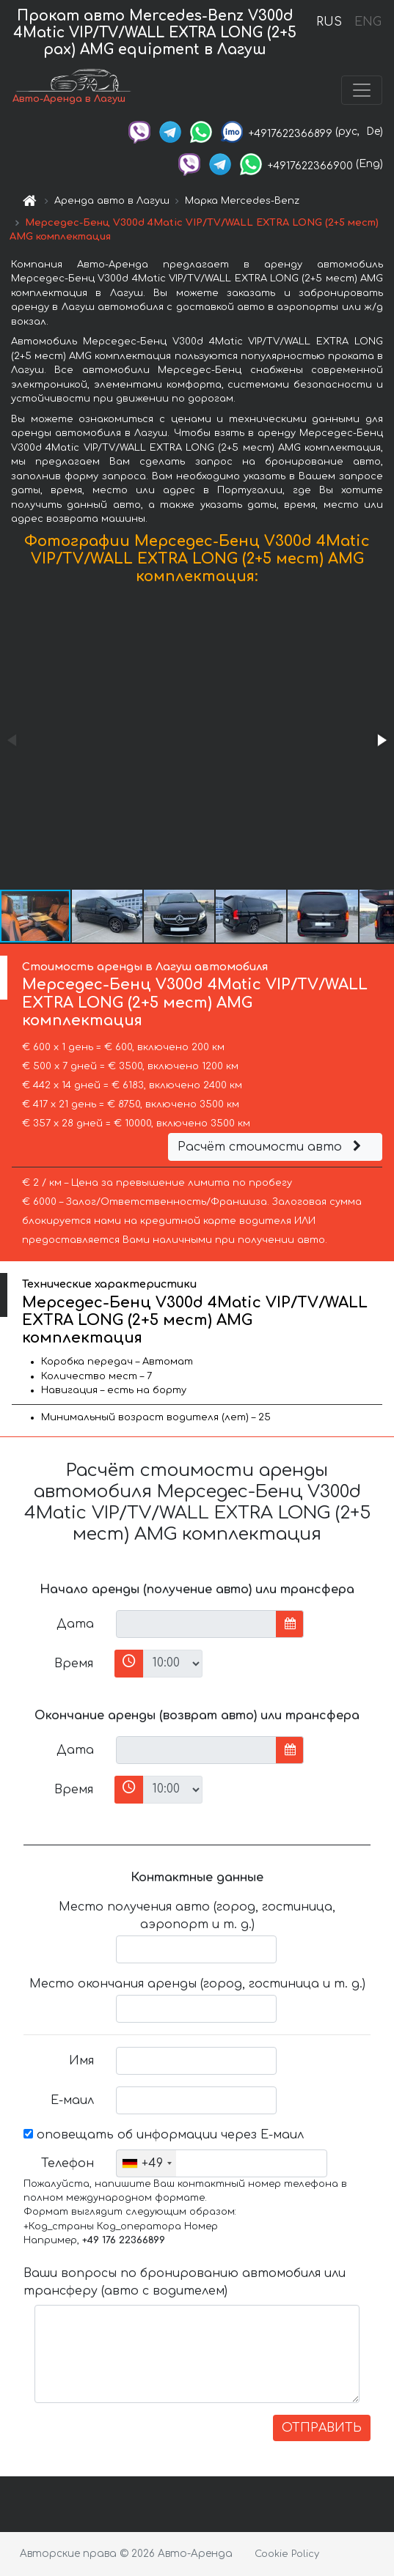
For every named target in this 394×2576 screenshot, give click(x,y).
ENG (367, 22)
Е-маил (72, 2100)
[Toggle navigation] (361, 90)
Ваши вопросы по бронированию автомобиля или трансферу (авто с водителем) (184, 2282)
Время (73, 1663)
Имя (81, 2060)
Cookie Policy (287, 2554)
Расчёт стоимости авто (271, 1147)
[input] (196, 1624)
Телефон (67, 2163)
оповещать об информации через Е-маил (163, 2134)
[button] (381, 740)
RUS (329, 22)
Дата (75, 1624)
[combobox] (146, 2163)
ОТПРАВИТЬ (322, 2428)
